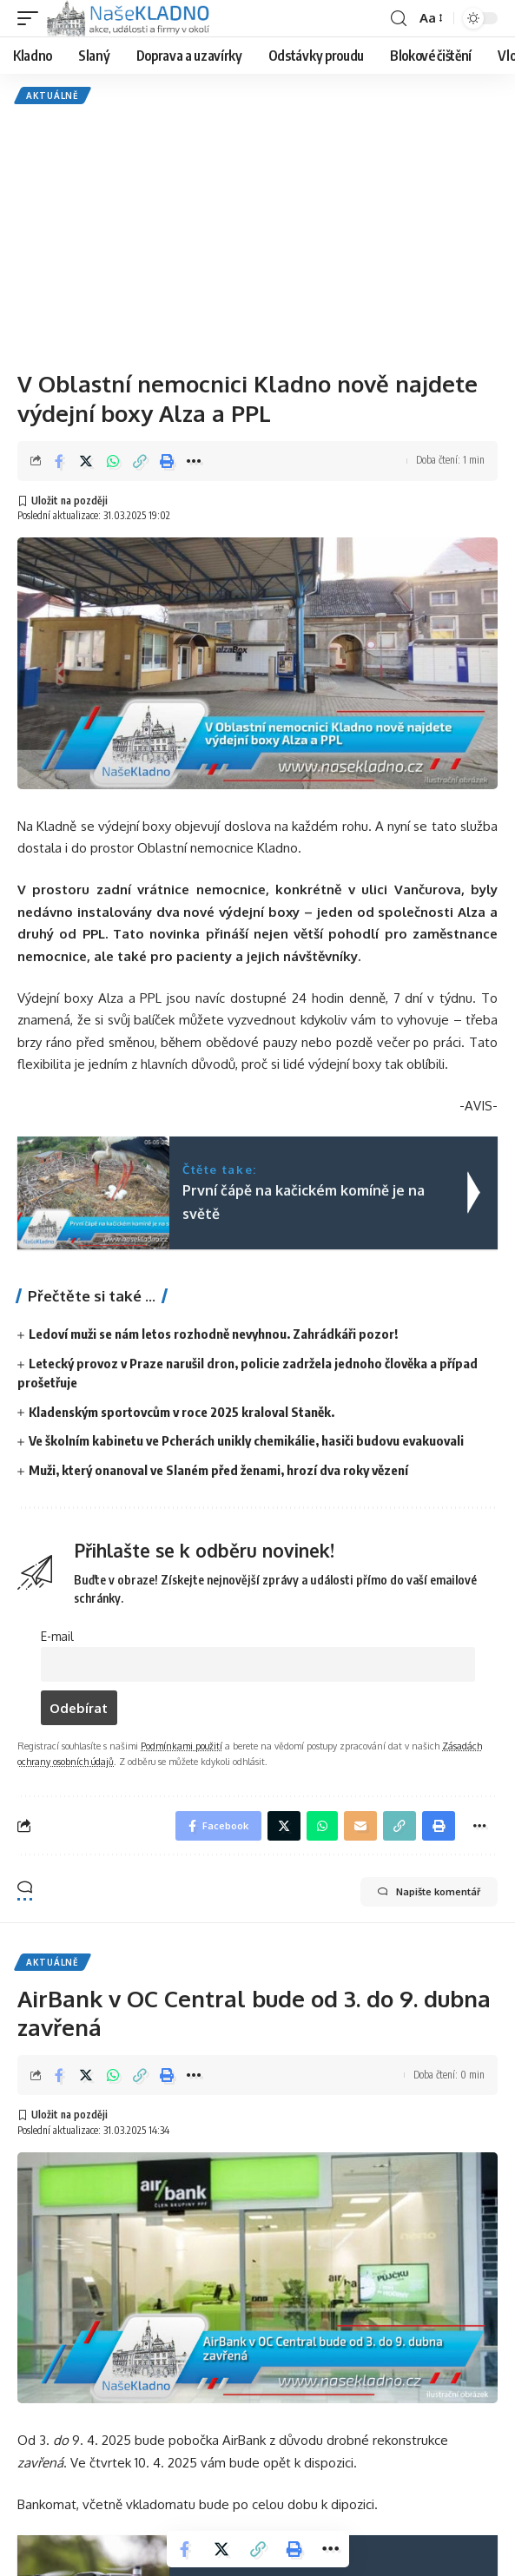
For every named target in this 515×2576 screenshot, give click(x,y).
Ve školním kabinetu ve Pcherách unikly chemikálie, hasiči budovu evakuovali (246, 1440)
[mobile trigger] (32, 18)
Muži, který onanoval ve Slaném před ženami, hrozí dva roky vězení (218, 1470)
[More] (194, 461)
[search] (398, 18)
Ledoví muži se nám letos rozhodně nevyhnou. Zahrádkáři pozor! (213, 1333)
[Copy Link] (140, 461)
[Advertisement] (257, 234)
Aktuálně (52, 95)
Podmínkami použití (181, 1745)
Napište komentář (429, 1892)
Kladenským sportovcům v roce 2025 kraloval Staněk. (181, 1412)
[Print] (167, 461)
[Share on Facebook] (59, 461)
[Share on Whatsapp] (113, 461)
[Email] (360, 1826)
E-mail (57, 1636)
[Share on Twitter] (86, 461)
